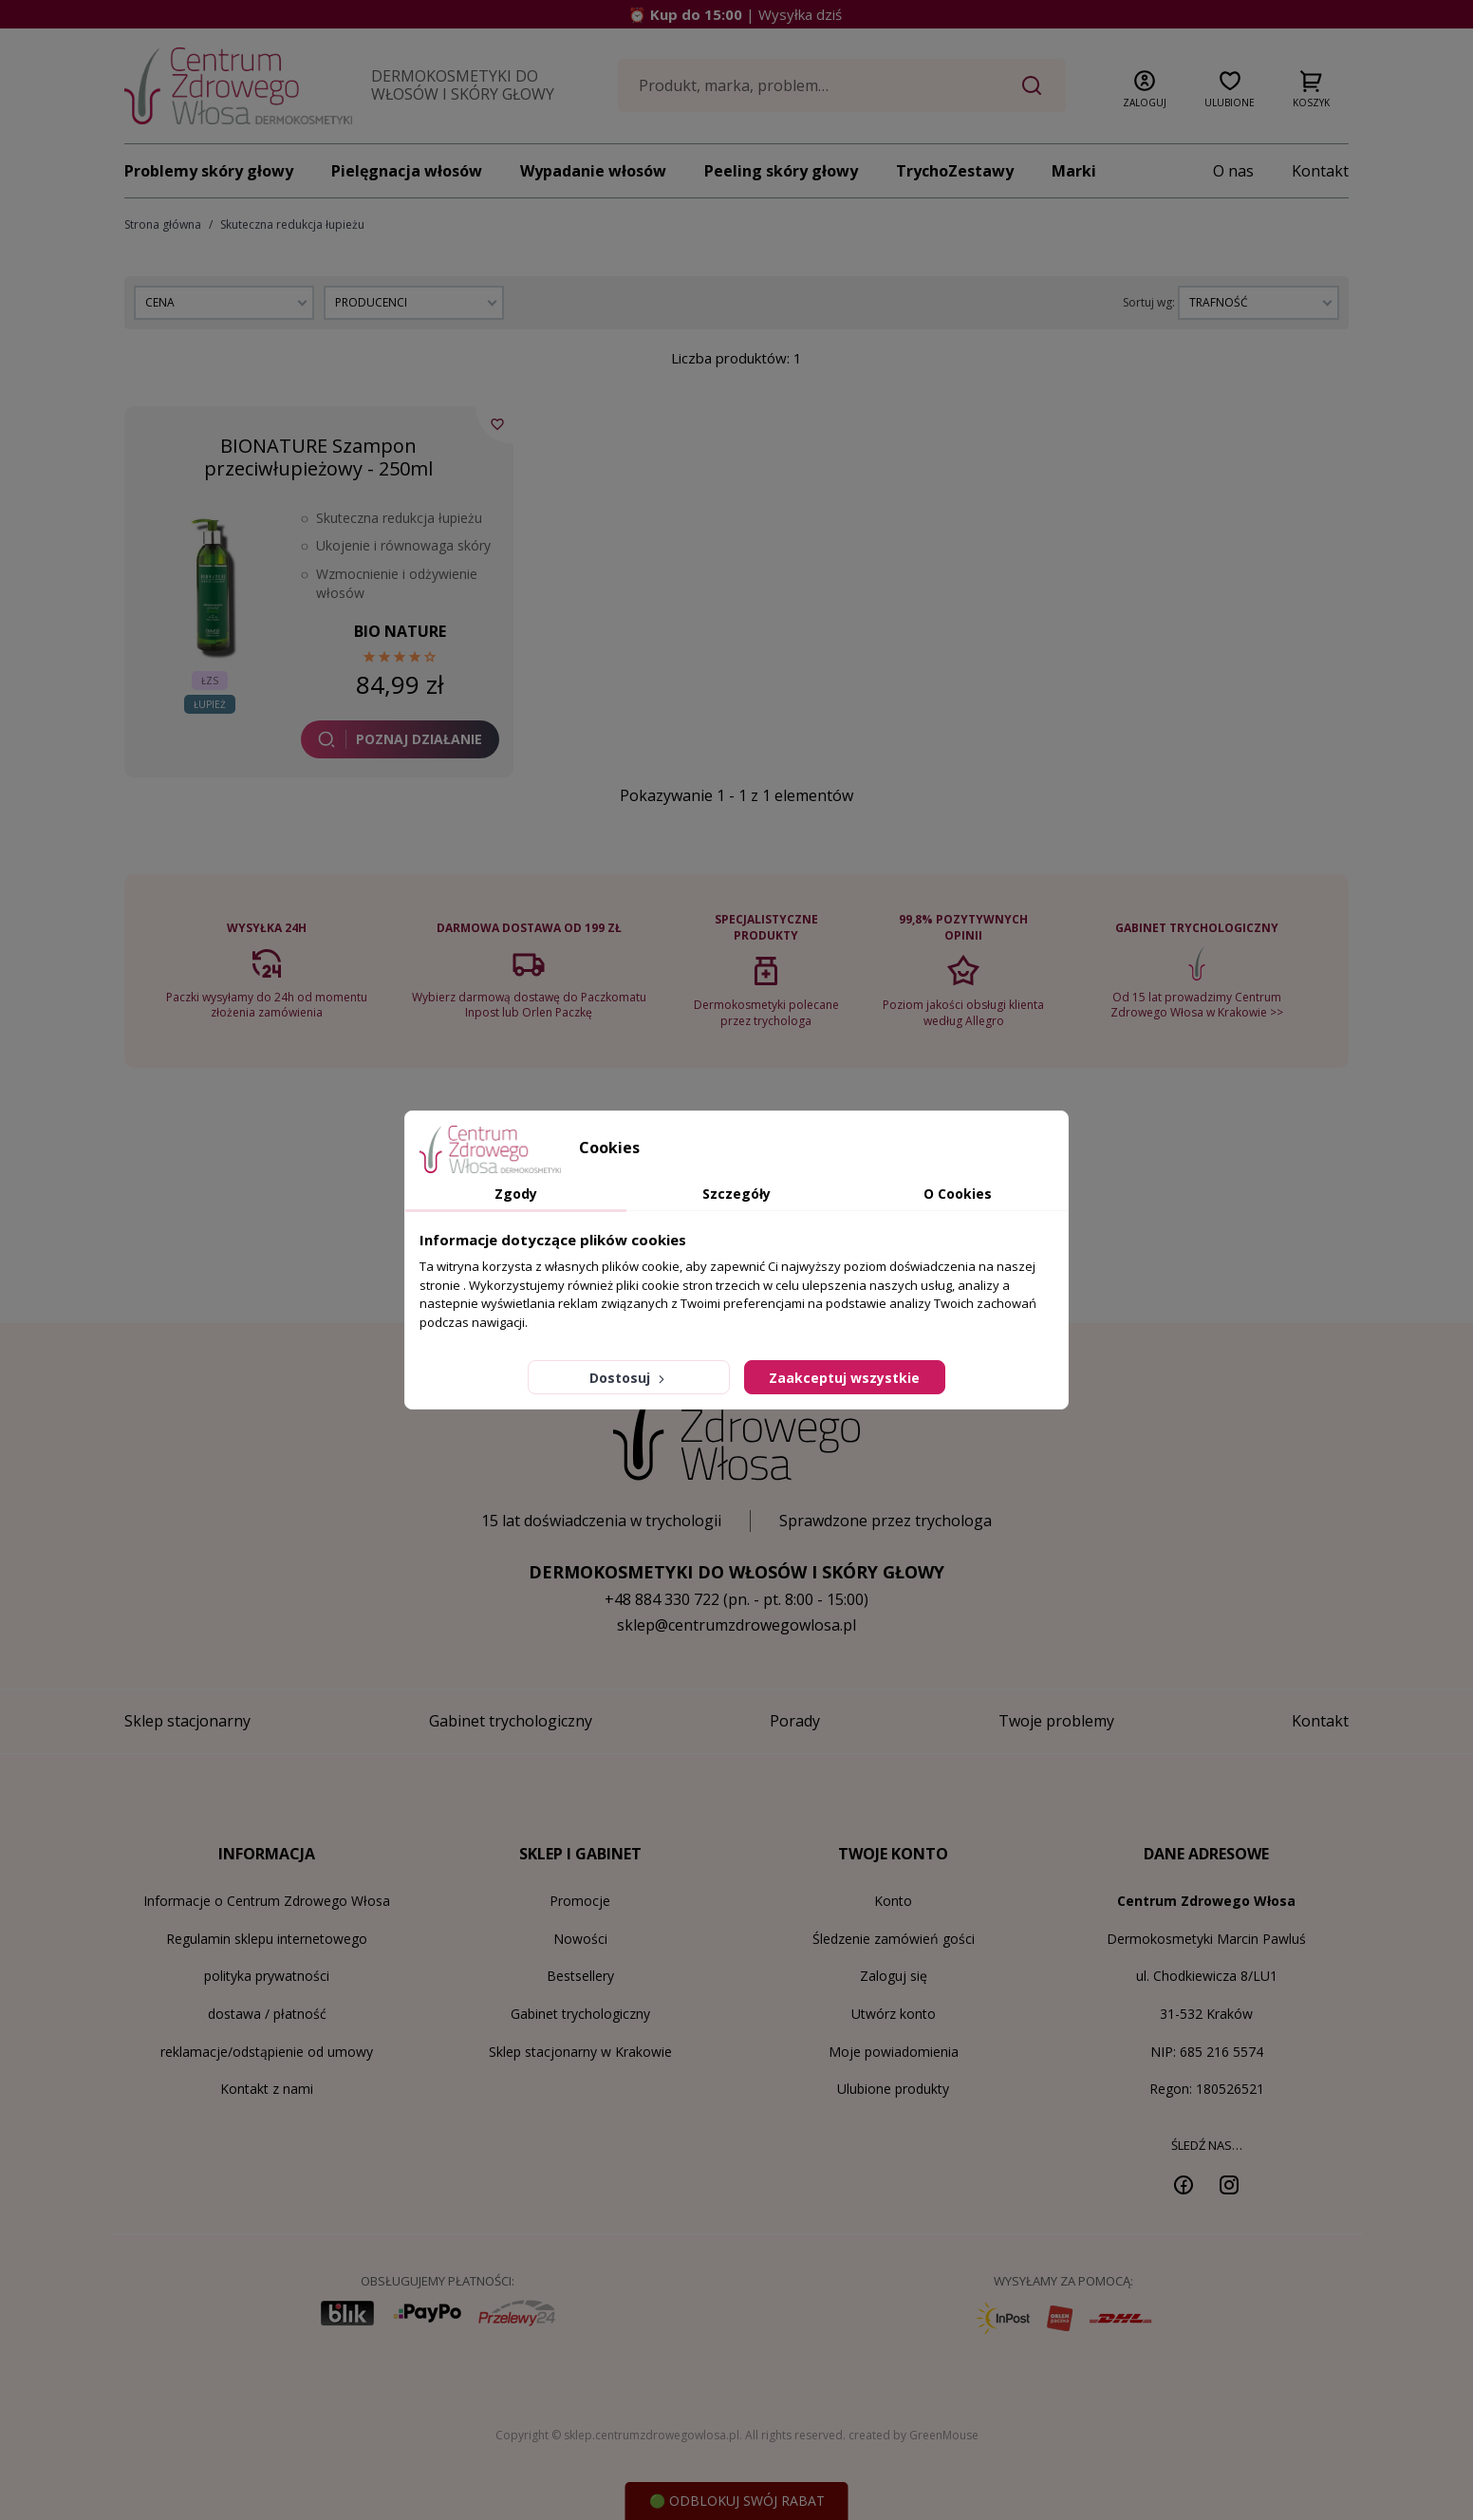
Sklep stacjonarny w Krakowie (580, 2052)
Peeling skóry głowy (781, 170)
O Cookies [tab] (957, 1194)
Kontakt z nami (266, 2089)
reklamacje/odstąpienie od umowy (266, 2052)
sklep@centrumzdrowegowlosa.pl (736, 1625)
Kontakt (1320, 170)
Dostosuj (628, 1378)
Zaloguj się (893, 1976)
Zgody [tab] (515, 1194)
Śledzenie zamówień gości (893, 1939)
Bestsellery (580, 1976)
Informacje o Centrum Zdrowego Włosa (266, 1901)
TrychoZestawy (955, 170)
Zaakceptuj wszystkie (844, 1378)
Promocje (580, 1901)
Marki (1074, 170)
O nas (1233, 170)
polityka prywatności (266, 1976)
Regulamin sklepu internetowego (266, 1939)
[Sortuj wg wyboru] (1258, 303)
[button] (1144, 85)
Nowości (580, 1939)
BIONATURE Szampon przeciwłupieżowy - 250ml (318, 457)
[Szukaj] (842, 85)
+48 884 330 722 (662, 1599)
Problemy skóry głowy (208, 170)
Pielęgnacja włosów (406, 170)
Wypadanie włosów (593, 170)
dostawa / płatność (267, 2014)
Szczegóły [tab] (736, 1194)
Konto (893, 1901)
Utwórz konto (893, 2014)
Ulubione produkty (893, 2089)
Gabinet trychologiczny (580, 2014)
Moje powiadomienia (894, 2052)
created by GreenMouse (913, 2435)
